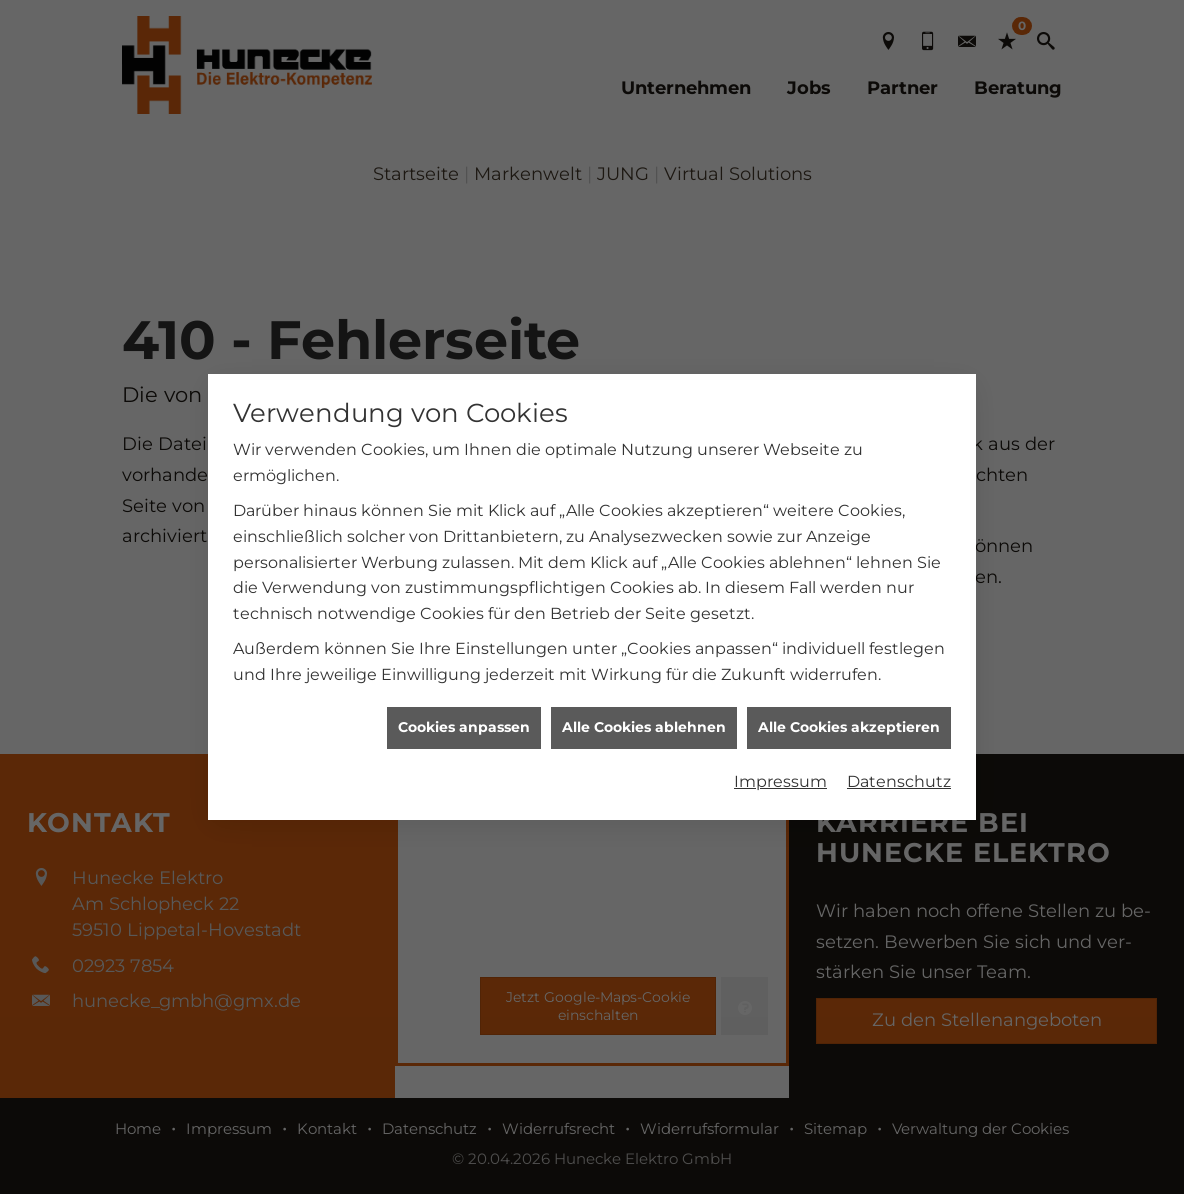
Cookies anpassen (464, 721)
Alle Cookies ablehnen (644, 721)
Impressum (780, 775)
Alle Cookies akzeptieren (849, 721)
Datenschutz (899, 775)
